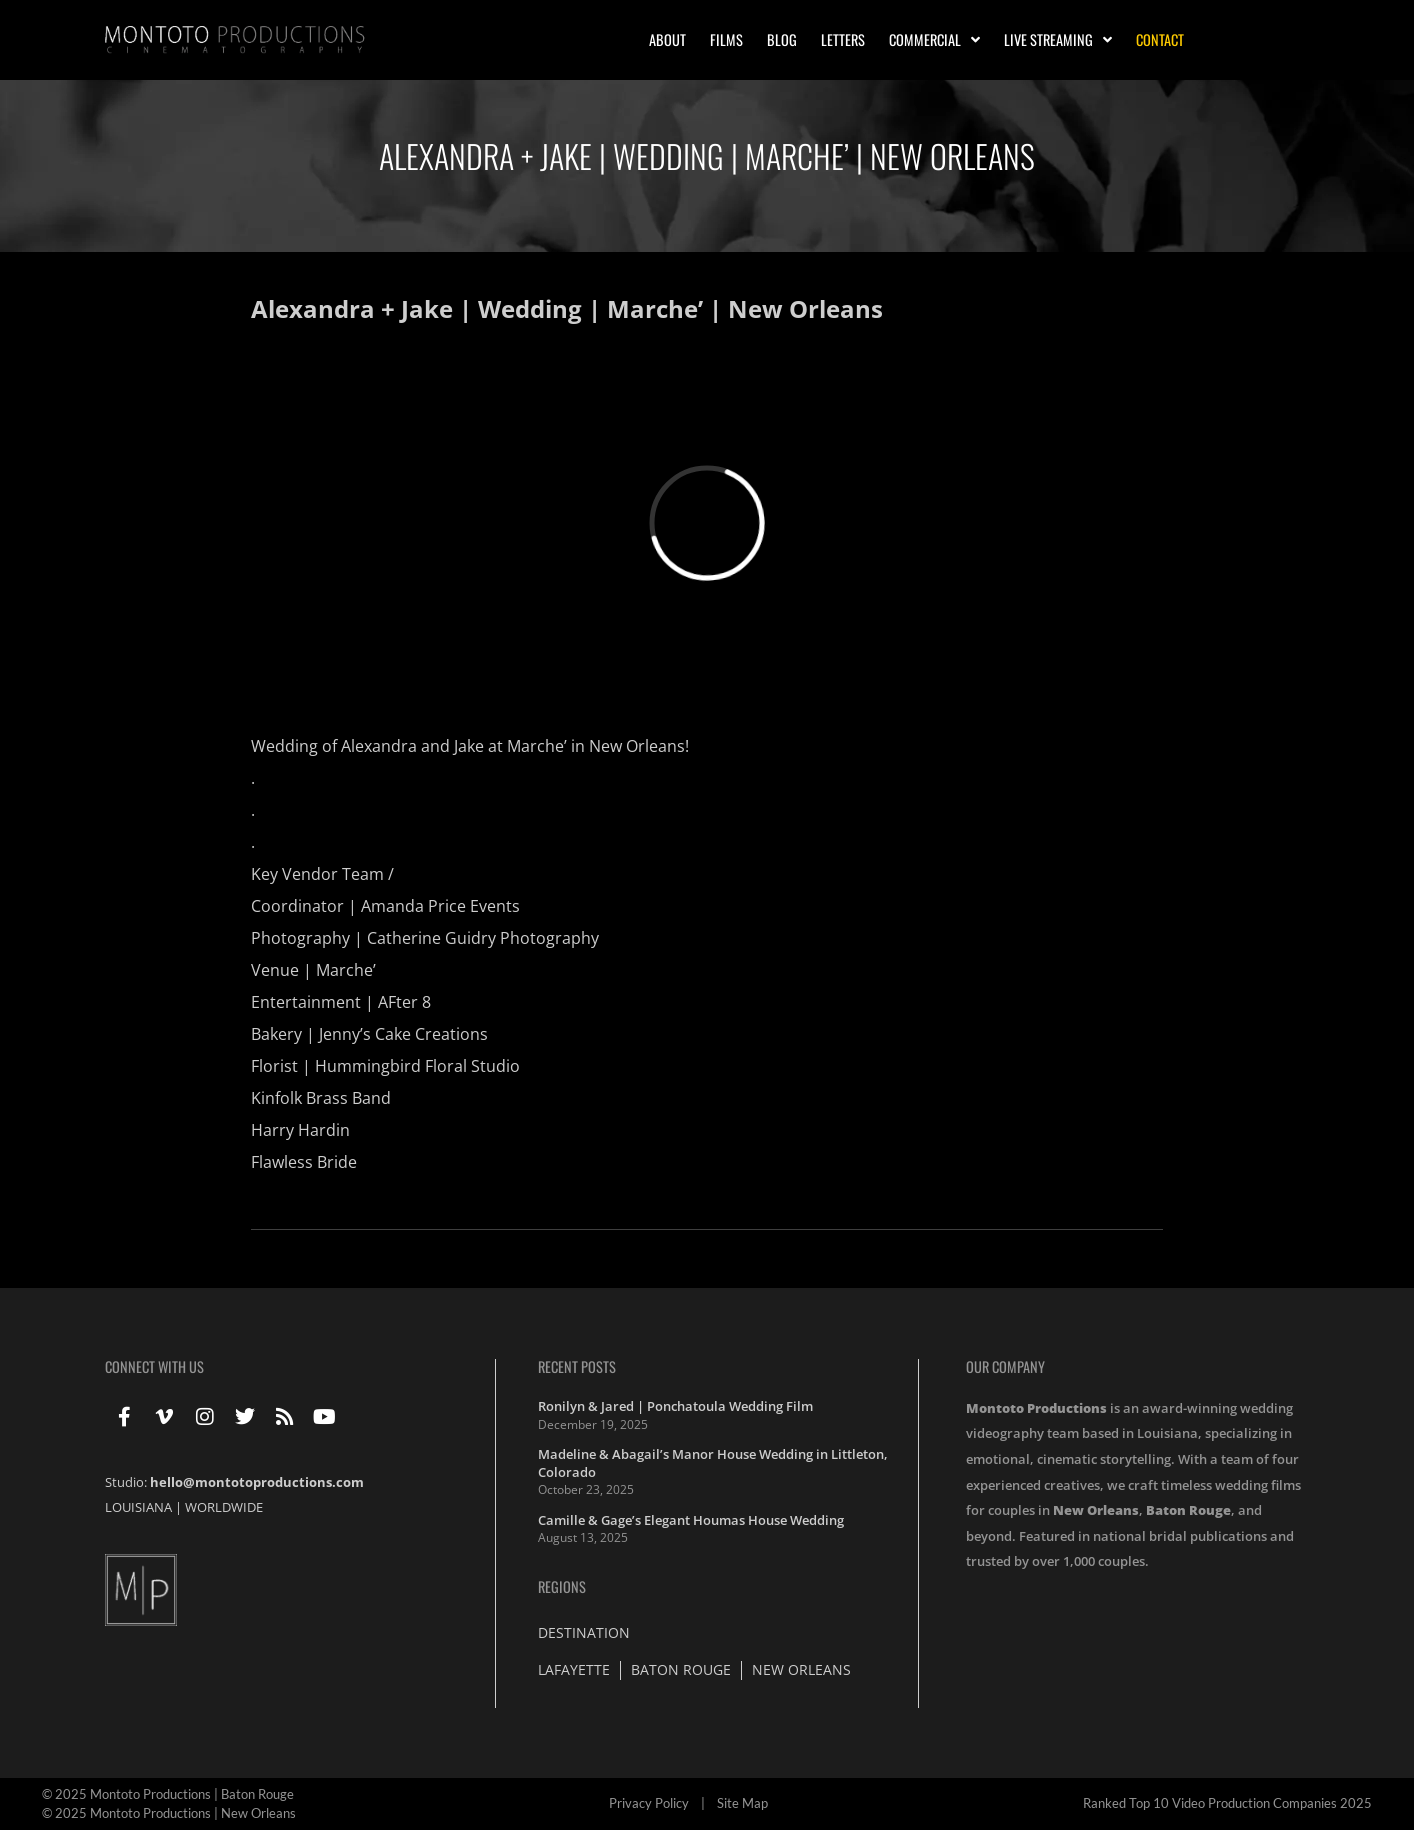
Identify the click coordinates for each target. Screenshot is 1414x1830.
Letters (843, 39)
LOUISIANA (138, 1507)
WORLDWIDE (224, 1507)
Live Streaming (1058, 40)
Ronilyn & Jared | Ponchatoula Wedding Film (675, 1406)
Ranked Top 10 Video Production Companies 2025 (1227, 1803)
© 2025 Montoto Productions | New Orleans (169, 1813)
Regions (562, 1586)
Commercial (934, 40)
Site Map (742, 1803)
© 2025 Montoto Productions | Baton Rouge (168, 1794)
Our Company (1005, 1366)
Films (726, 39)
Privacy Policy (649, 1803)
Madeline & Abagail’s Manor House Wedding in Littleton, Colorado (713, 1463)
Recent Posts (577, 1366)
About (667, 39)
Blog (782, 39)
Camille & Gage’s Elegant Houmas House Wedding (691, 1520)
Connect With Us (154, 1366)
